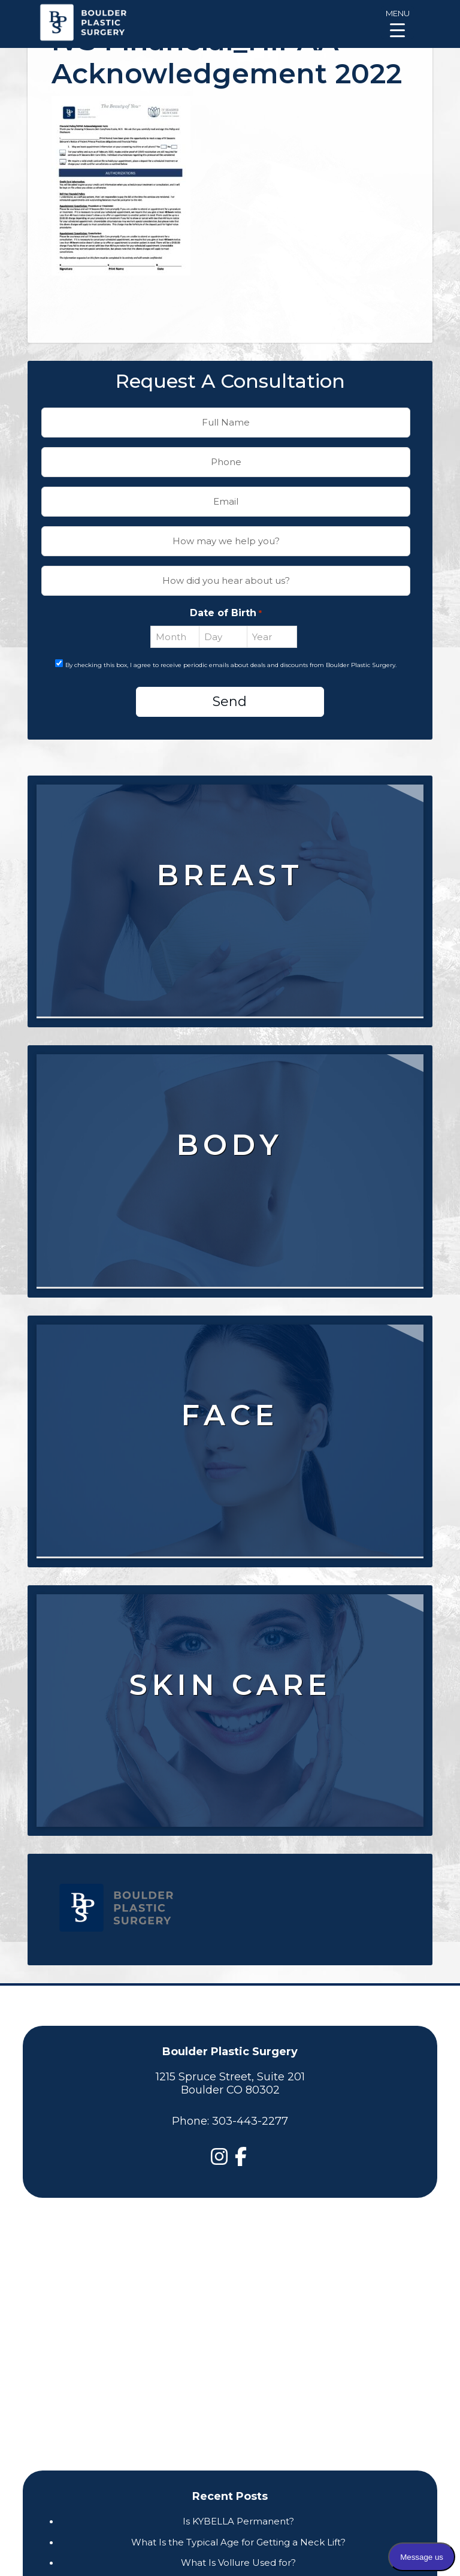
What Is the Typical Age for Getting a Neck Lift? (238, 2542)
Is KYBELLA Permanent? (238, 2521)
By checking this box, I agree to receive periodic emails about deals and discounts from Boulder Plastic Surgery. (231, 665)
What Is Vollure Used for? (238, 2562)
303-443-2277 (250, 2121)
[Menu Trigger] (397, 22)
